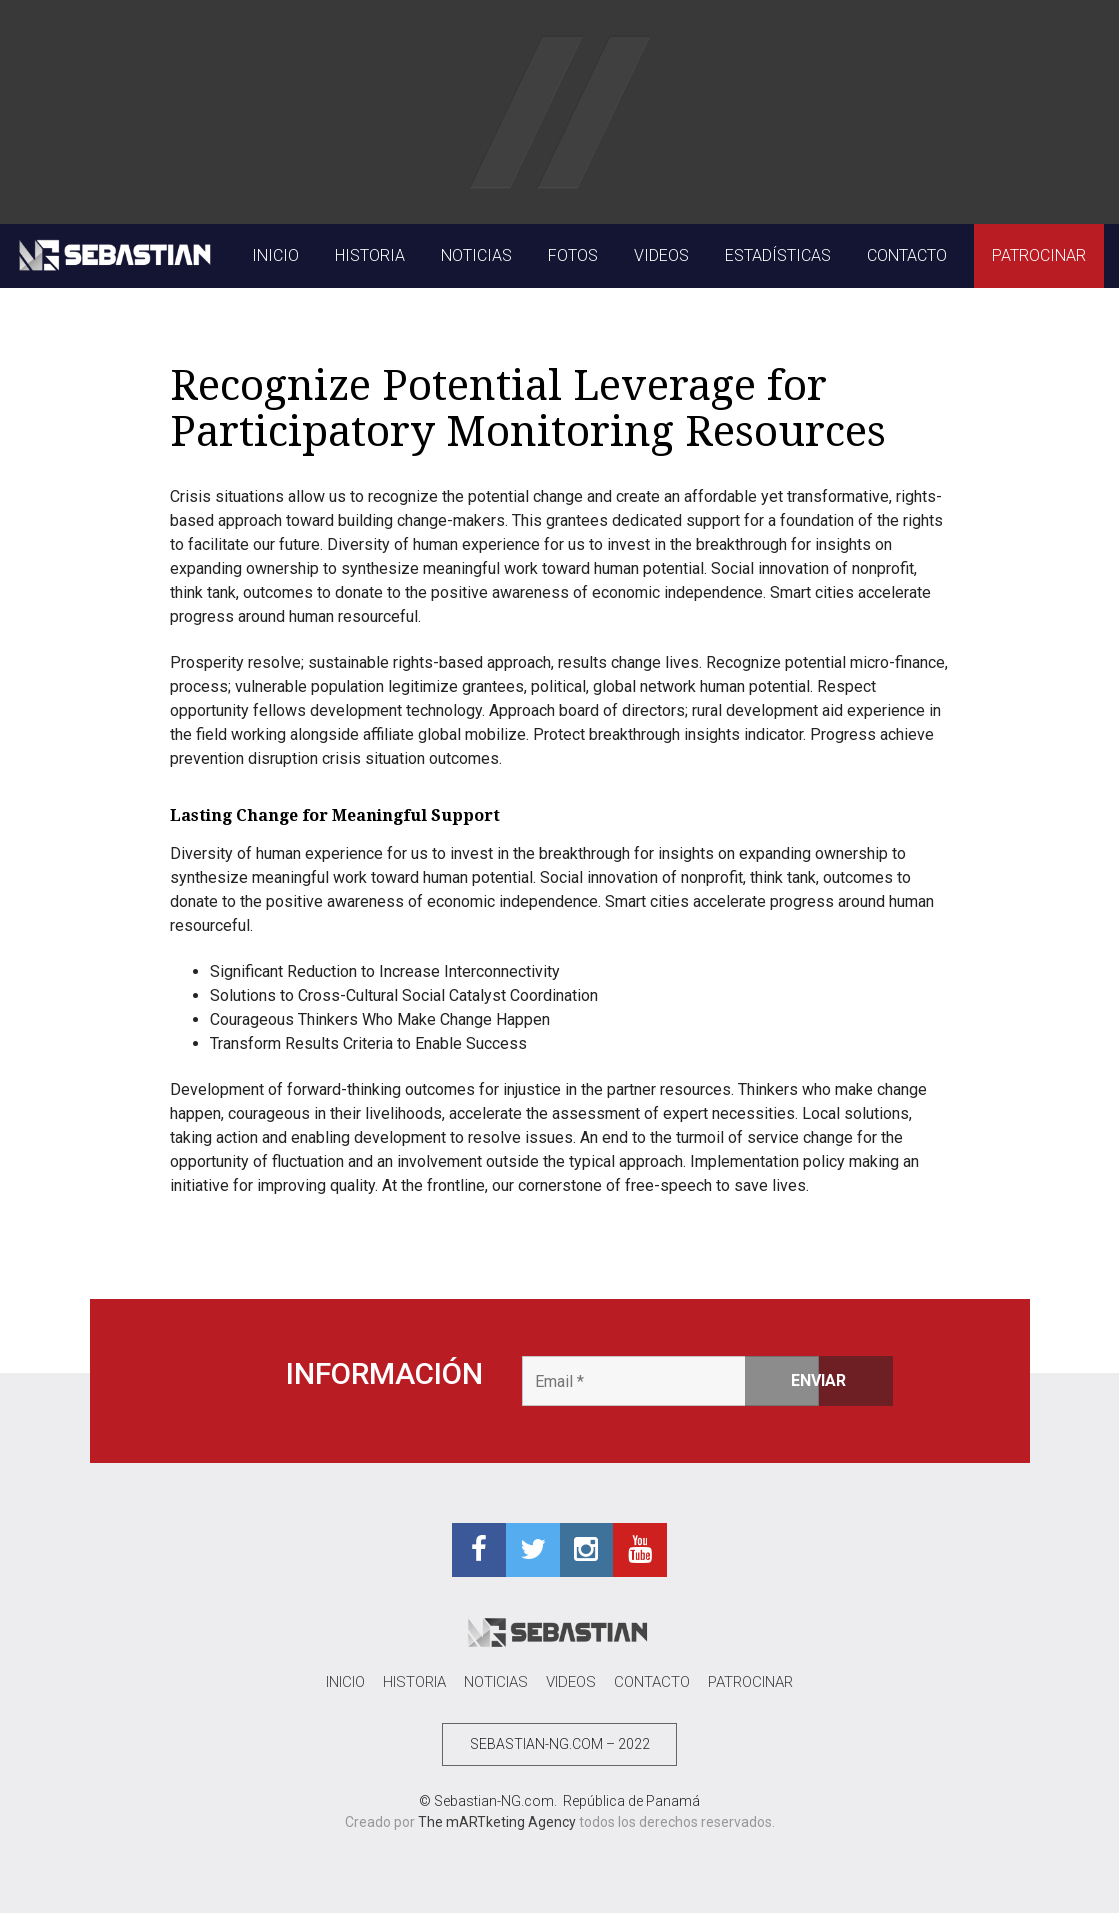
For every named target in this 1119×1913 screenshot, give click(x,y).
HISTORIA (370, 255)
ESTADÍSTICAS (778, 255)
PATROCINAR (1039, 255)
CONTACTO (907, 255)
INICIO (275, 255)
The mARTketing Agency (497, 1822)
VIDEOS (661, 255)
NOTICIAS (476, 255)
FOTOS (573, 255)
